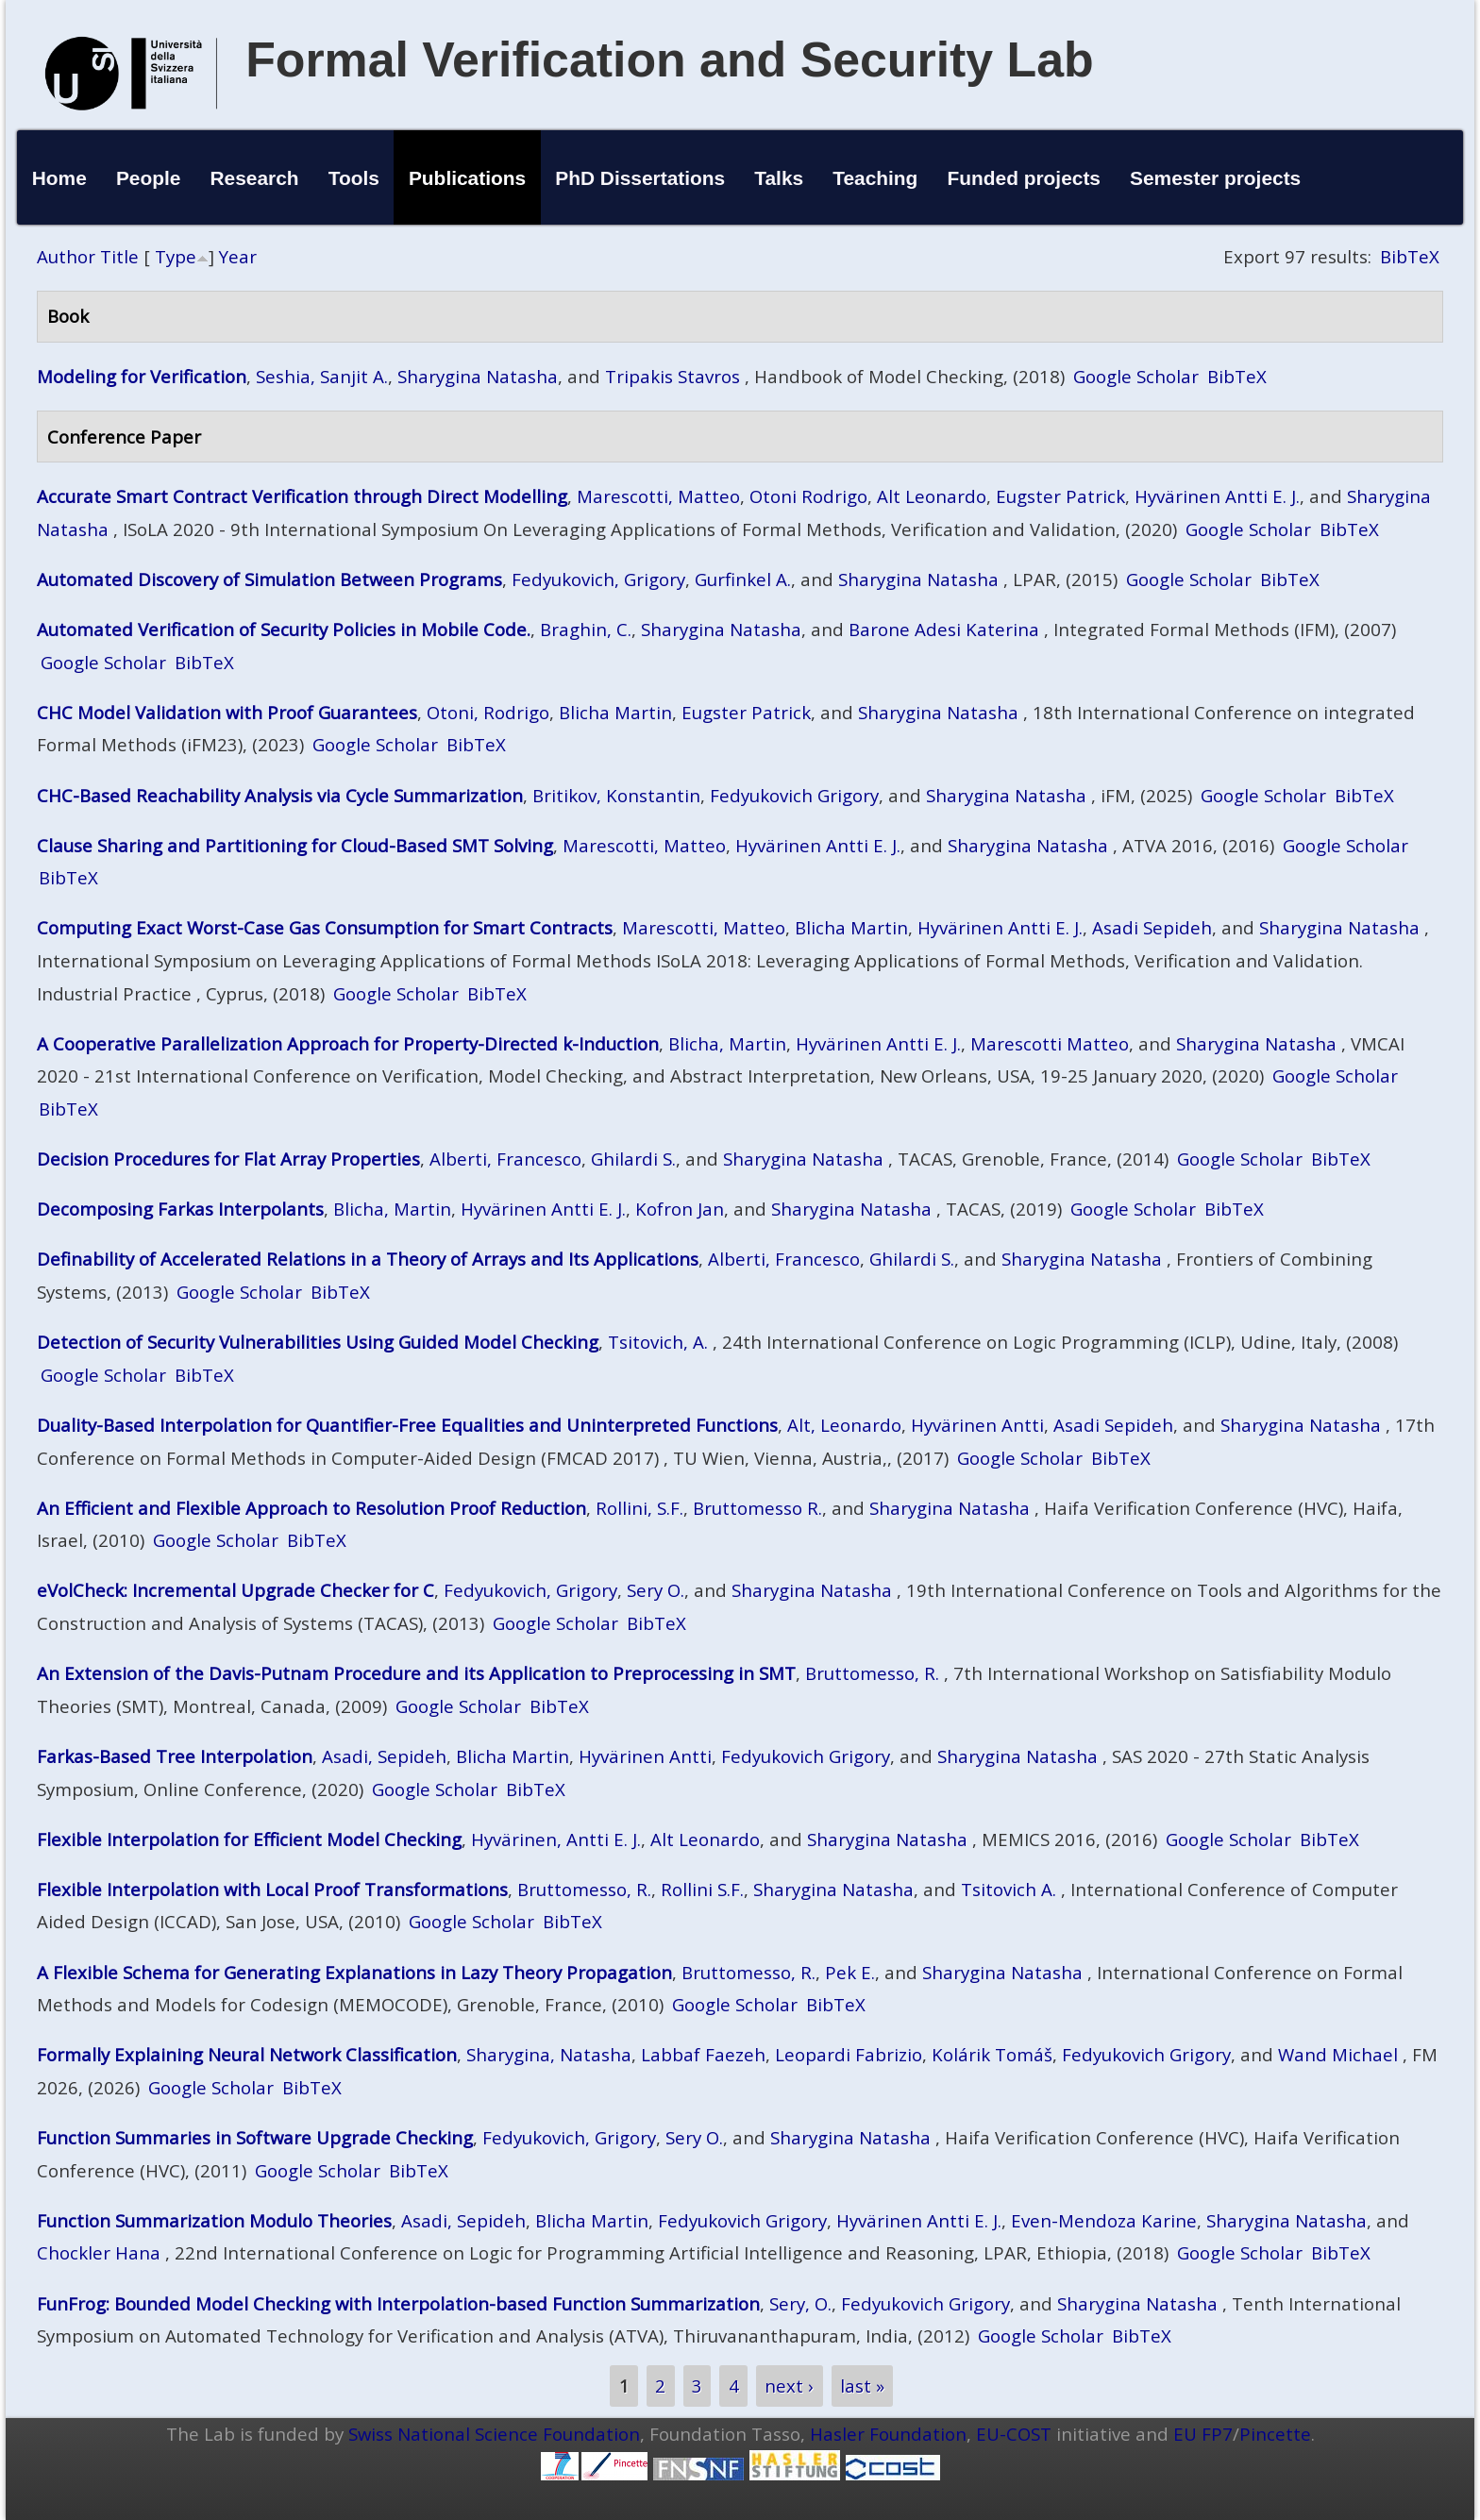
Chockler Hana (98, 2252)
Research (254, 178)
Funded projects (1024, 178)
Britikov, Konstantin (616, 795)
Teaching (874, 178)
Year (238, 256)
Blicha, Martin (727, 1043)
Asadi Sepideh (1152, 927)
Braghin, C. (585, 629)
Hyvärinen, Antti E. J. (556, 1839)
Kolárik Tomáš (992, 2054)
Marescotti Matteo (1049, 1043)
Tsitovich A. (1008, 1889)
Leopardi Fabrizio (848, 2054)
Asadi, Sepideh (384, 1756)
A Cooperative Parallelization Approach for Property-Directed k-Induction (348, 1043)
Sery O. (655, 1590)
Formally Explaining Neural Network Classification (247, 2054)
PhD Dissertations (640, 178)
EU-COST (1013, 2433)
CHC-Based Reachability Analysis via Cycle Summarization (280, 795)
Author (66, 256)
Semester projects (1215, 178)
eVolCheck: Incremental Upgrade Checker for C (235, 1590)
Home (59, 178)
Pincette (1275, 2433)
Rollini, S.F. (639, 1508)
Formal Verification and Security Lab (669, 59)
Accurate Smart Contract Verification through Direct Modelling (302, 496)
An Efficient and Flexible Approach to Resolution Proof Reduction (311, 1508)
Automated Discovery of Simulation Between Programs (269, 579)
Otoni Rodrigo (808, 496)
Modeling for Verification (141, 376)
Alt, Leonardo (844, 1424)
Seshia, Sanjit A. (322, 376)
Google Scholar (1136, 376)
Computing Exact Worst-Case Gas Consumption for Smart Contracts (325, 927)
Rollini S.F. (702, 1889)
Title (119, 256)
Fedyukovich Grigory (794, 795)
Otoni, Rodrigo (488, 712)
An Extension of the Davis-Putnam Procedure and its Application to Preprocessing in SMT (416, 1673)
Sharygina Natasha (477, 376)
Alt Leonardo (931, 496)
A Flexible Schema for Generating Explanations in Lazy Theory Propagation (354, 1972)
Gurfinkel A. (743, 579)
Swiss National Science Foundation (494, 2433)
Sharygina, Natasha (548, 2054)
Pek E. (850, 1972)
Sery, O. (800, 2303)
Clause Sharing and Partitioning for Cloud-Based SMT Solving (295, 845)
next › (789, 2385)
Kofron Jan (679, 1208)
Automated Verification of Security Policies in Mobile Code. (283, 629)
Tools (353, 178)
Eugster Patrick (1060, 496)
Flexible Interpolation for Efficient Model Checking (249, 1839)
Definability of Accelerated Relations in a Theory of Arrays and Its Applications (367, 1258)
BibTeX (1409, 256)
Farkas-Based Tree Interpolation (174, 1756)
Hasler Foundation (888, 2433)
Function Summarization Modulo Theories (214, 2220)
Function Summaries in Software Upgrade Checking (255, 2137)
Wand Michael (1338, 2054)
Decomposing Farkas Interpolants (180, 1208)
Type (175, 256)
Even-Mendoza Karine (1104, 2220)
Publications (467, 178)
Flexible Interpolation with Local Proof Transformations (272, 1889)
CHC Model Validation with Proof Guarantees (227, 712)
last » (862, 2385)
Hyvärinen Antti (977, 1424)
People (148, 178)
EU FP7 (1203, 2433)
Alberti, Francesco (505, 1158)
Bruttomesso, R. (872, 1673)
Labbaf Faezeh (703, 2054)
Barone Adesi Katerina (944, 629)
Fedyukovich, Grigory (598, 579)
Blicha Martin (615, 712)
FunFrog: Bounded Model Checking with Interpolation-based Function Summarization (398, 2303)
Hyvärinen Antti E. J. (1217, 496)
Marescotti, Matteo (658, 496)
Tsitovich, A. (658, 1341)
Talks (778, 178)
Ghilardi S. (633, 1158)
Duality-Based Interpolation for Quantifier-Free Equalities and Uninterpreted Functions (407, 1424)
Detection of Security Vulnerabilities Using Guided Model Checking (317, 1341)
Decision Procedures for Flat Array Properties (228, 1158)
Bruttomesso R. (757, 1508)
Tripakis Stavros (672, 376)
